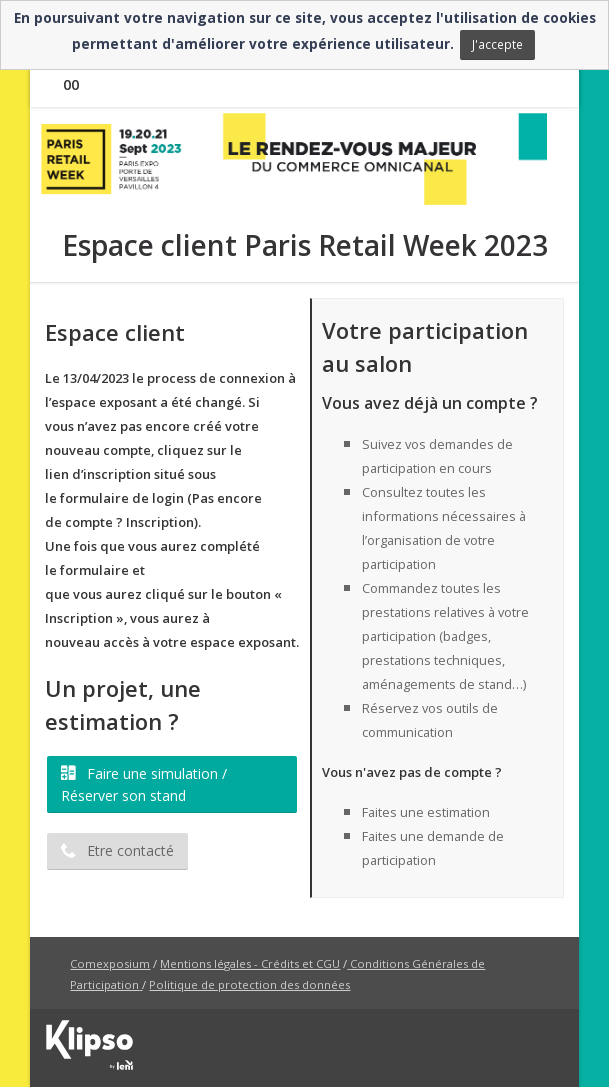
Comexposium (110, 963)
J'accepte (497, 44)
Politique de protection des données (249, 984)
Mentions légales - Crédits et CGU (250, 963)
